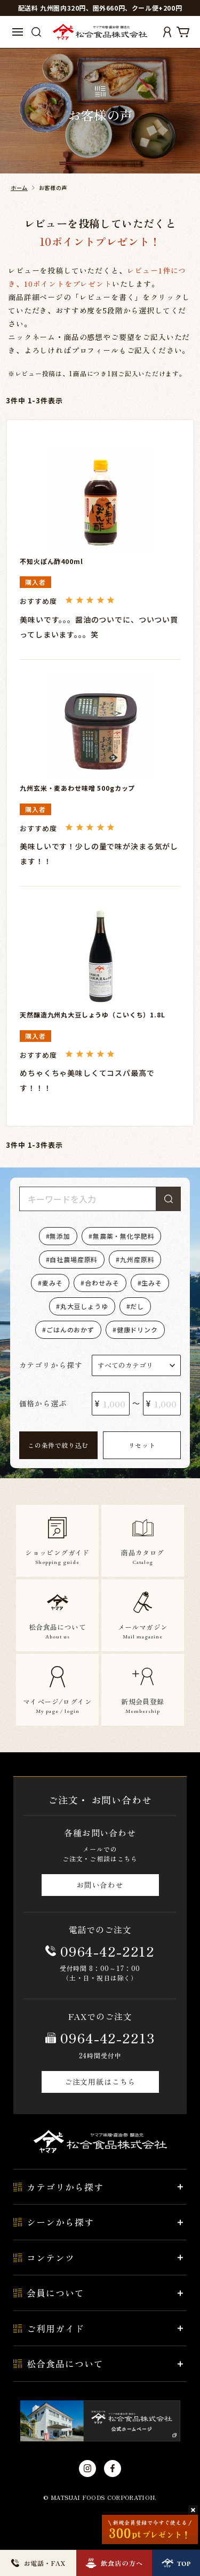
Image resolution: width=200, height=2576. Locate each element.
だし (137, 1306)
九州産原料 (137, 1259)
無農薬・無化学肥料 (124, 1235)
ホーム (19, 188)
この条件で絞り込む (58, 1444)
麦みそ (52, 1282)
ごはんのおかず (70, 1329)
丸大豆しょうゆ (84, 1306)
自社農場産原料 (74, 1259)
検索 (168, 1199)
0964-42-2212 (107, 1950)
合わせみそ (102, 1282)
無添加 (60, 1235)
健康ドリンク (137, 1329)
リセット (142, 1444)
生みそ (151, 1282)
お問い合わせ (100, 1884)
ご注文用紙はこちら (100, 2081)
